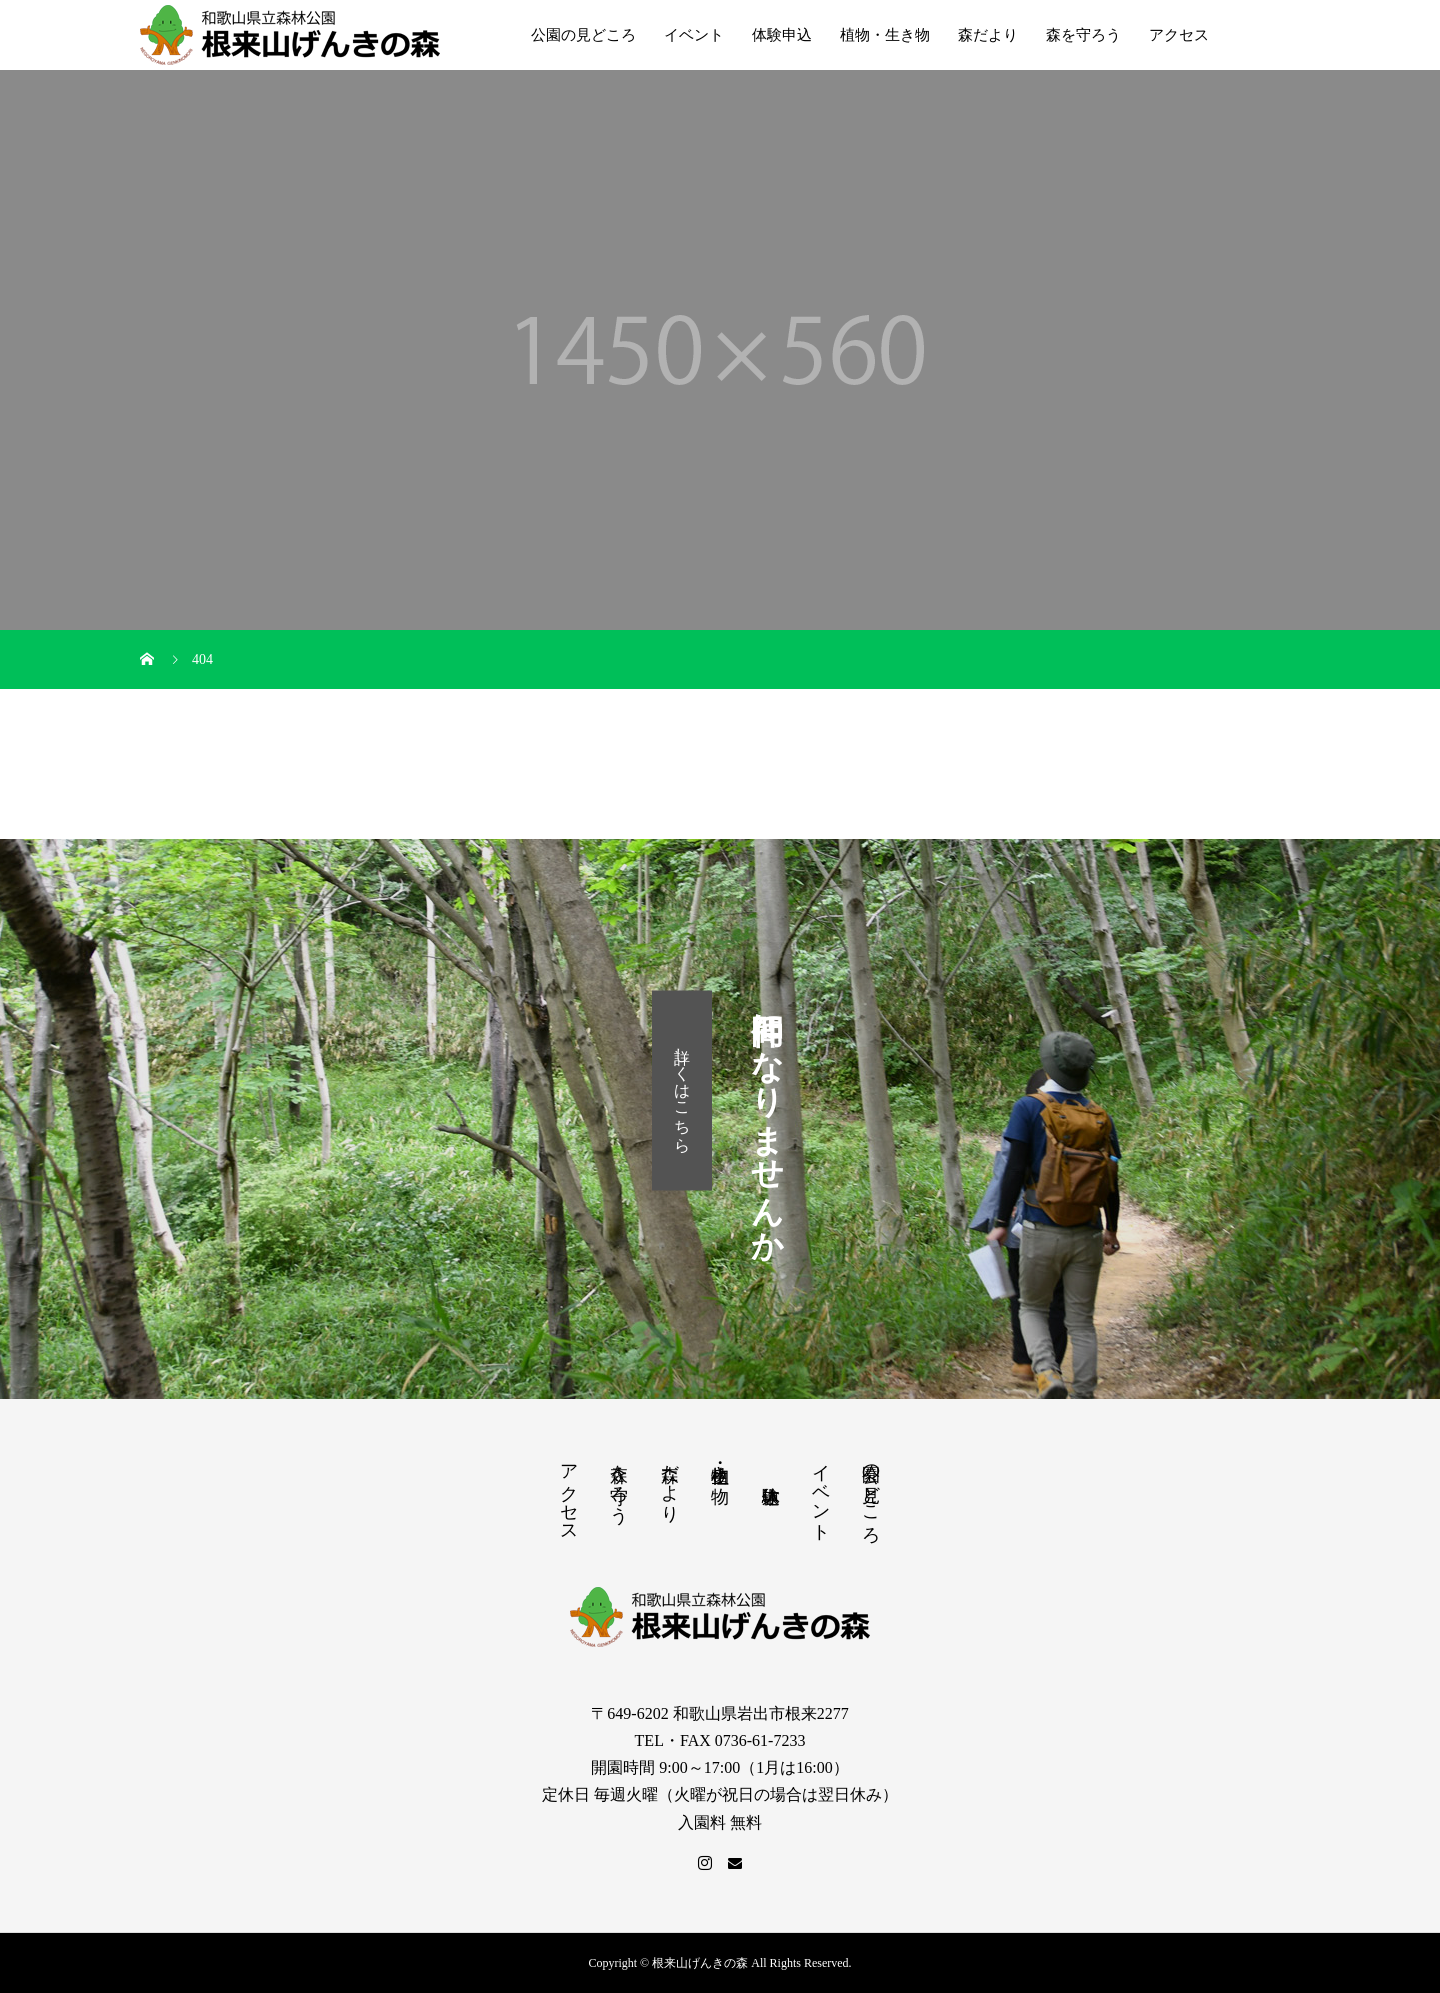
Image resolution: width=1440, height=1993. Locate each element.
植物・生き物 (885, 35)
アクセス (1179, 35)
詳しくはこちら (682, 1090)
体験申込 (782, 35)
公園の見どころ (583, 35)
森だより (988, 35)
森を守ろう (1083, 35)
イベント (694, 35)
